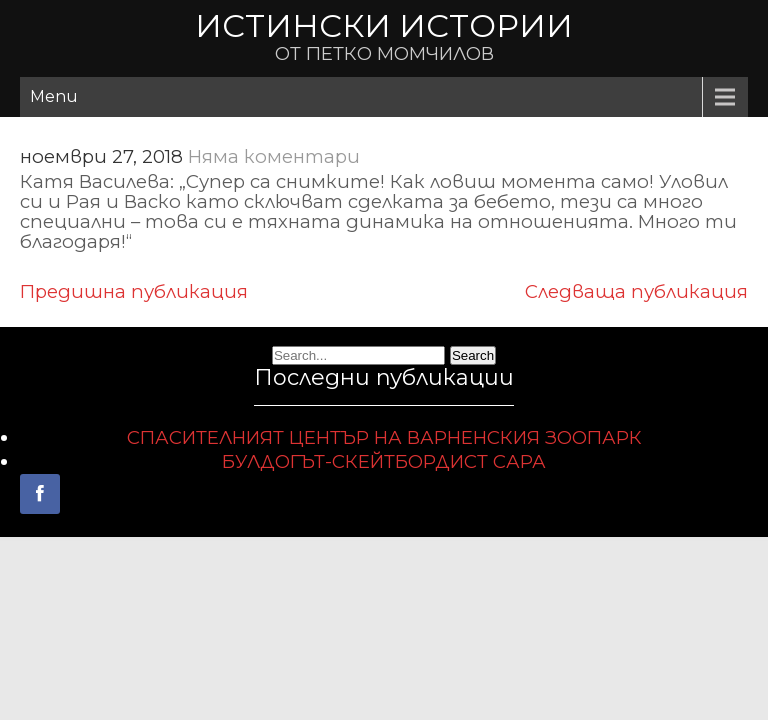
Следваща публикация (636, 291)
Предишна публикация (134, 291)
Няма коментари (274, 156)
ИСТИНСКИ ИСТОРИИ (384, 25)
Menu (54, 96)
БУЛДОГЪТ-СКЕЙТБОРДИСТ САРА (384, 461)
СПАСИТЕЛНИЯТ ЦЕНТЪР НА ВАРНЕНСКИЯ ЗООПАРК (384, 437)
